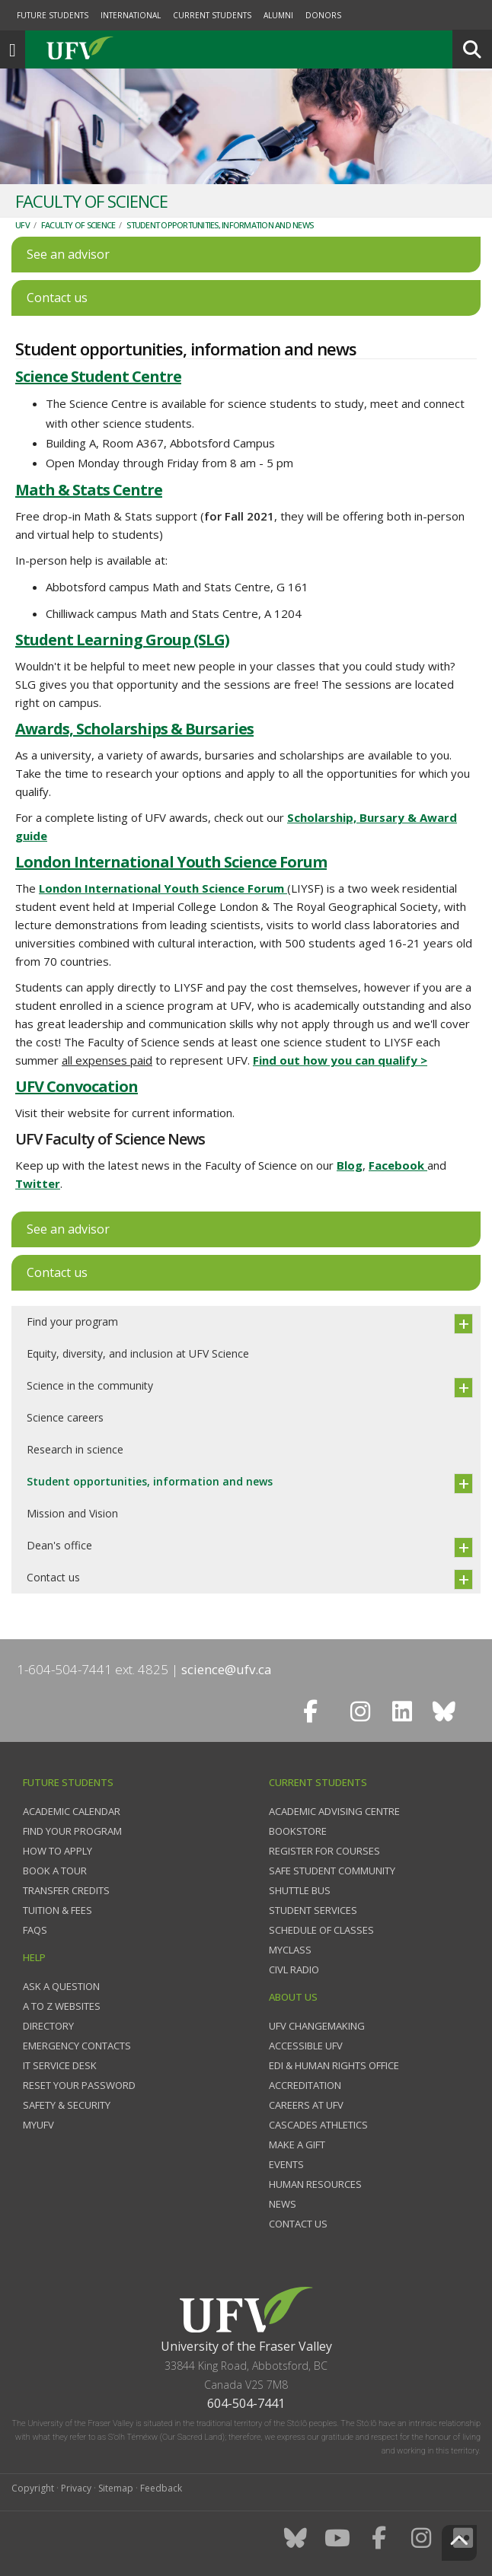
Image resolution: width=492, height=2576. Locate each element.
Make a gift (297, 2144)
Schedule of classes (321, 1930)
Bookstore (298, 1831)
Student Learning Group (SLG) (122, 639)
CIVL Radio (294, 1969)
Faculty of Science (78, 225)
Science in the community (90, 1385)
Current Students (212, 15)
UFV (22, 225)
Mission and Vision (72, 1513)
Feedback (161, 2488)
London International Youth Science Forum (171, 862)
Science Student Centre (98, 376)
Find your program (72, 1321)
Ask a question (61, 1986)
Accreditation (305, 2085)
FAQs (35, 1930)
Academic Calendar (71, 1811)
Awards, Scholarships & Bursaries (134, 728)
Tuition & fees (57, 1910)
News (282, 2204)
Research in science (75, 1449)
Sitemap (115, 2488)
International (131, 15)
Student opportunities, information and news (219, 225)
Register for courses (324, 1851)
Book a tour (55, 1870)
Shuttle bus (300, 1890)
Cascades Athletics (318, 2125)
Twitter (37, 1183)
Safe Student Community (332, 1870)
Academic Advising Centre (334, 1811)
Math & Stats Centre (88, 489)
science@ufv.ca (226, 1669)
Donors (323, 15)
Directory (48, 2026)
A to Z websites (62, 2006)
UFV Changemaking (317, 2026)
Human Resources (315, 2184)
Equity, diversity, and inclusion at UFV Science (138, 1353)
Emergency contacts (77, 2045)
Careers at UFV (306, 2105)
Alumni (278, 15)
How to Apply (57, 1851)
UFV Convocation (76, 1086)
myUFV (38, 2125)
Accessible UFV (306, 2045)
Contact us (53, 1577)
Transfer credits (66, 1890)
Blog (350, 1165)
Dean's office (59, 1545)
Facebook (398, 1165)
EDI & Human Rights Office (334, 2065)
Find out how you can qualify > (340, 1060)
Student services (313, 1910)
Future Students (52, 15)
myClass (290, 1950)
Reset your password (79, 2085)
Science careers (65, 1417)
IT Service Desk (60, 2065)
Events (286, 2164)
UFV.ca (137, 49)
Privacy (76, 2488)
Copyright (32, 2488)
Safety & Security (66, 2105)
